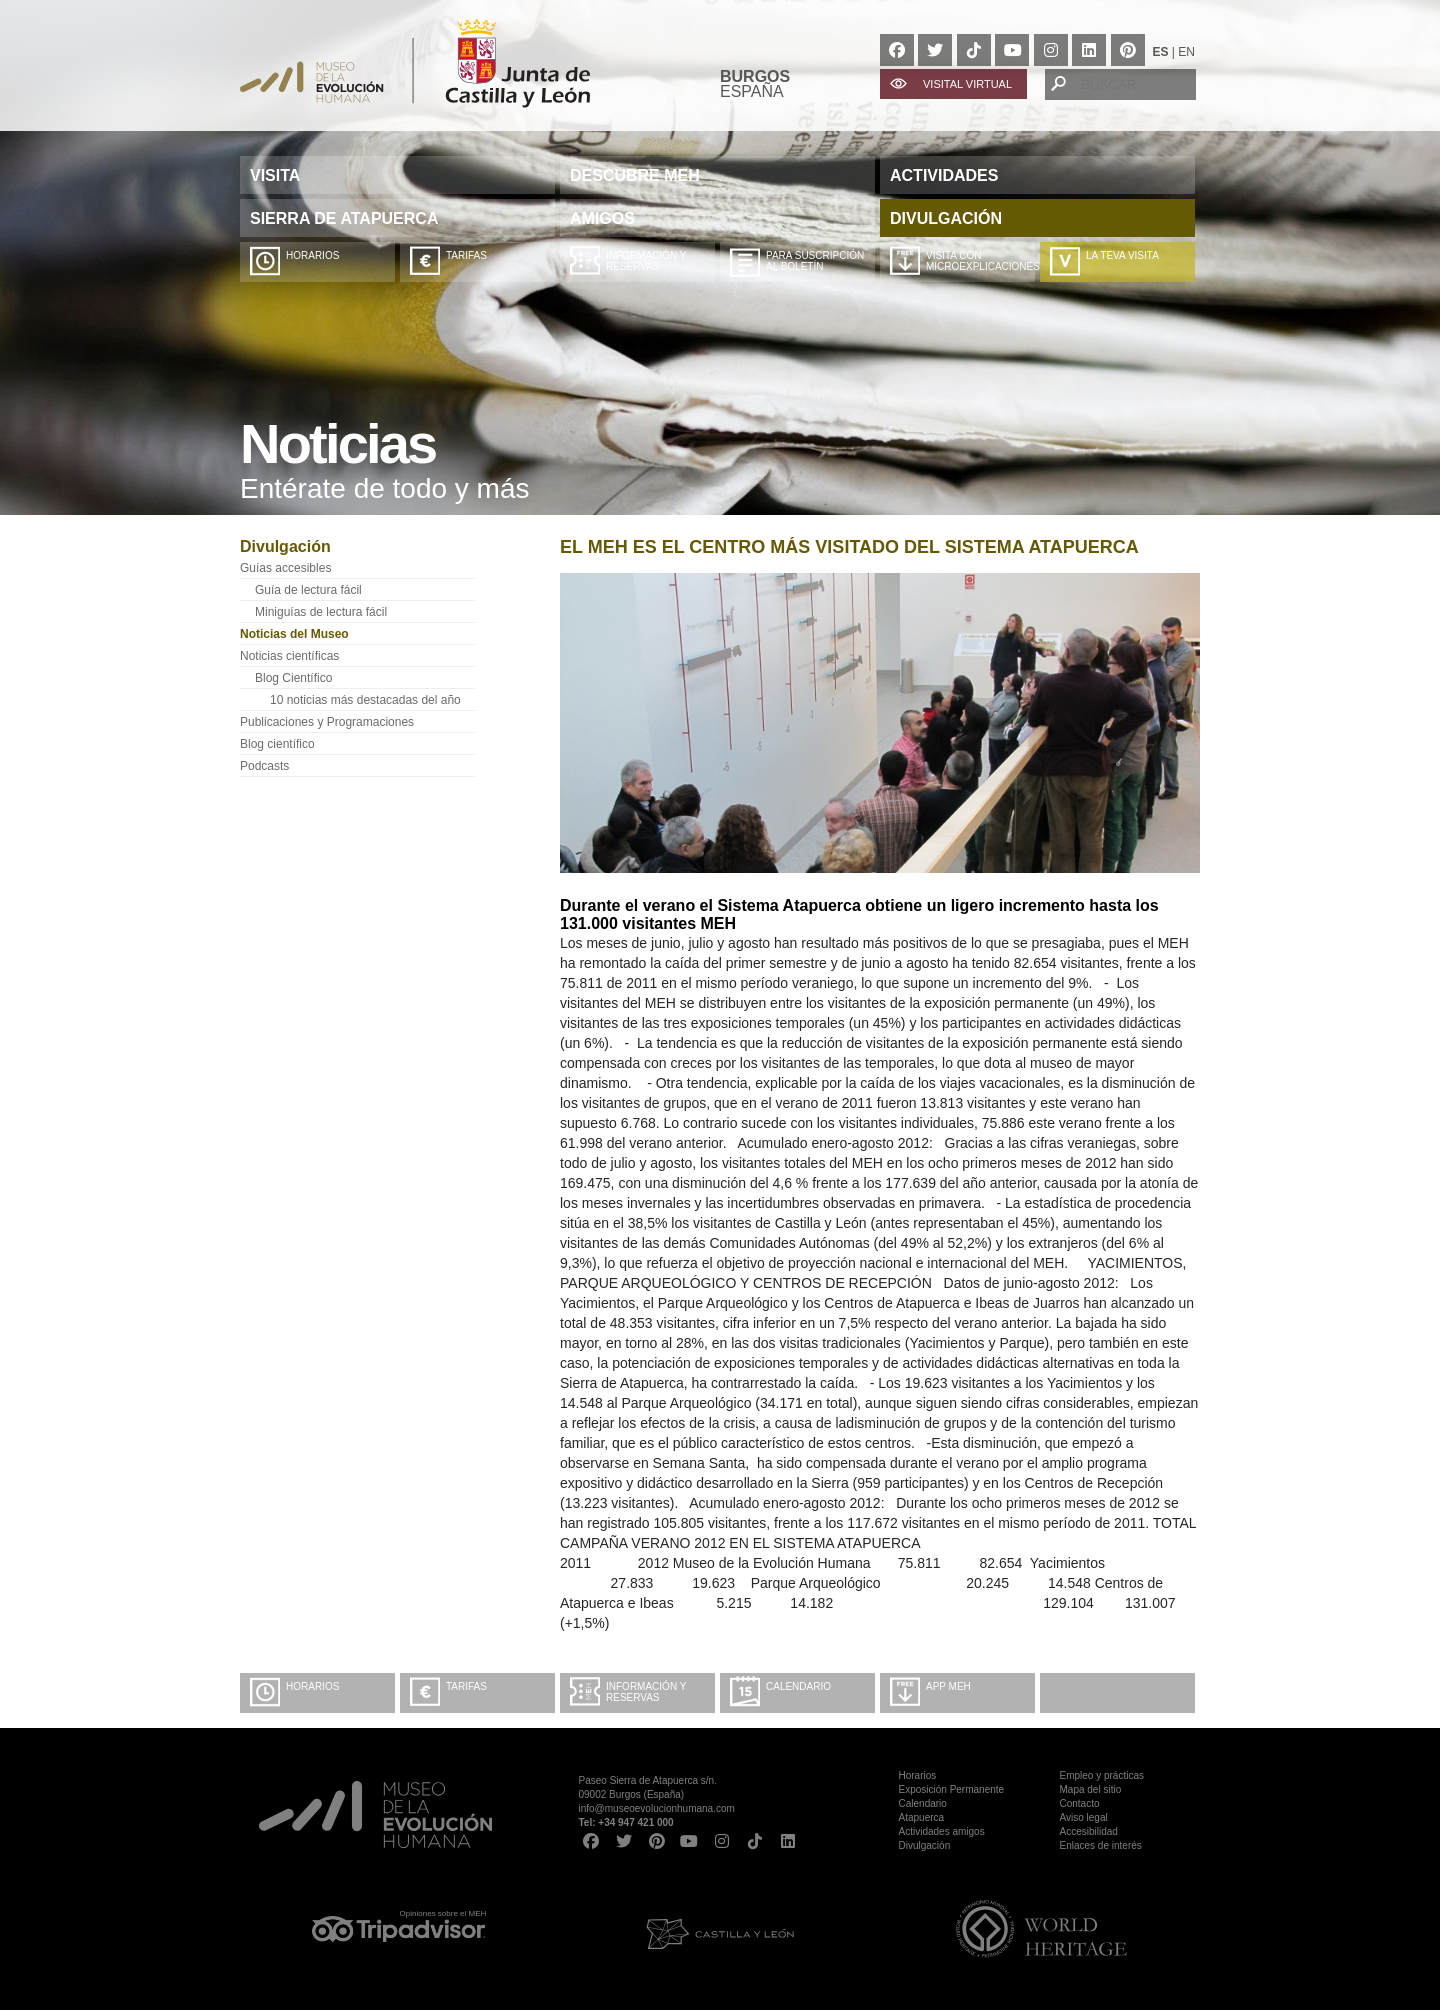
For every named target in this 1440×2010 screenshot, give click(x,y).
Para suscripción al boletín (815, 261)
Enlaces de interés (1101, 1845)
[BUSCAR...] (1120, 84)
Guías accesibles (285, 568)
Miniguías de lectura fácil (321, 612)
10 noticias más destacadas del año (365, 700)
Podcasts (264, 766)
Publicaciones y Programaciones (327, 722)
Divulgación (925, 1845)
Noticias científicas (289, 656)
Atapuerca (922, 1817)
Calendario (798, 1686)
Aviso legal (1084, 1817)
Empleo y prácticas (1102, 1775)
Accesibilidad (1089, 1831)
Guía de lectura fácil (308, 590)
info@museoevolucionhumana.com (657, 1808)
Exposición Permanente (952, 1789)
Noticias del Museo (294, 634)
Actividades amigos (942, 1831)
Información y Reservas (646, 261)
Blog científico (277, 744)
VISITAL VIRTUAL (967, 84)
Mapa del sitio (1091, 1789)
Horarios (312, 255)
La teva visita (1122, 255)
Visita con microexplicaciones (980, 261)
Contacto (1080, 1803)
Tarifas (466, 255)
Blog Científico (293, 678)
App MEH (948, 1686)
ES (1161, 52)
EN (1186, 52)
